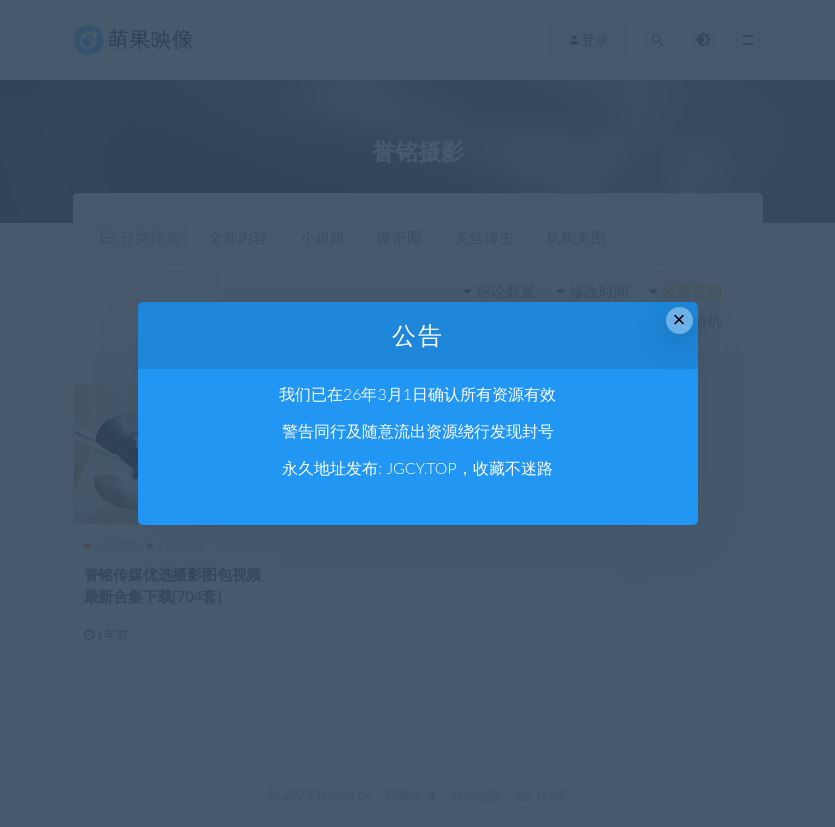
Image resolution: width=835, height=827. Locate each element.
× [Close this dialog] (679, 319)
